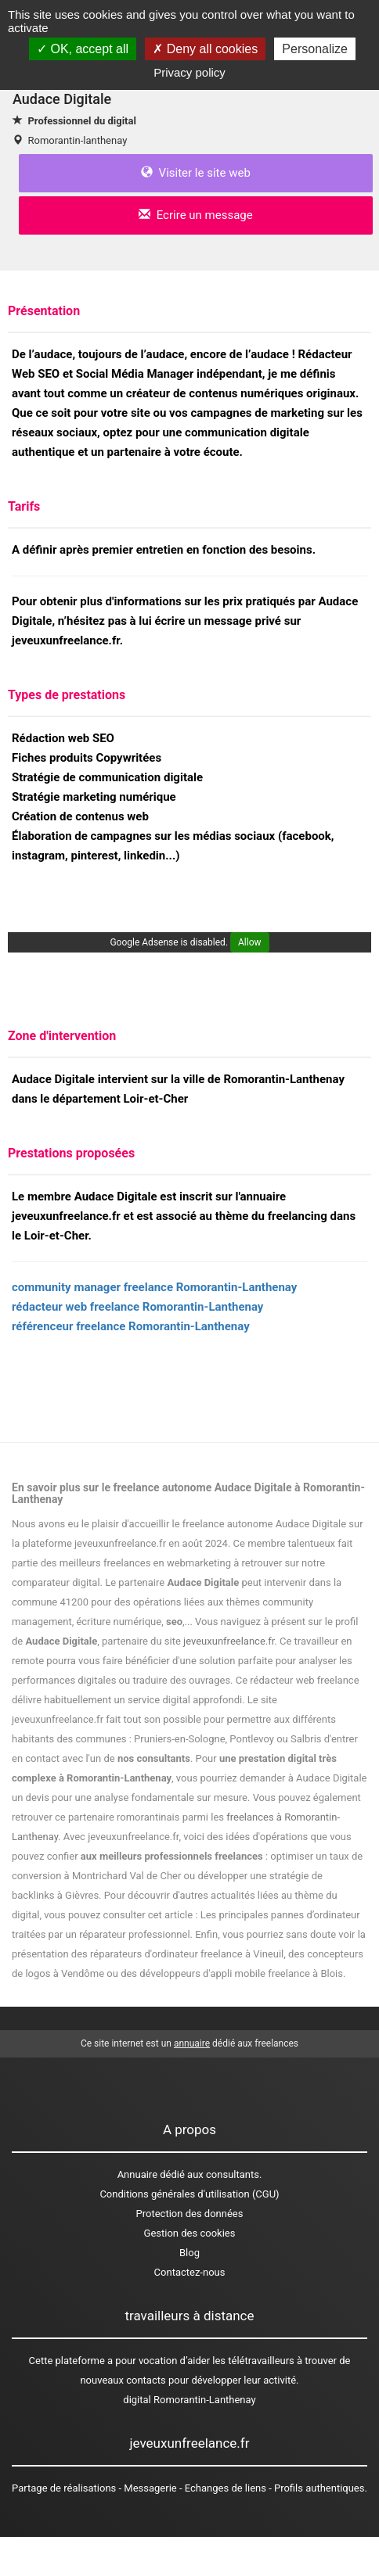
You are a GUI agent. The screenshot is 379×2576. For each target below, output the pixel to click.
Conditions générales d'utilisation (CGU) (189, 2194)
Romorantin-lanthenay (77, 140)
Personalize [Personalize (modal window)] (315, 49)
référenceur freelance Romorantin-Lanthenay (131, 1326)
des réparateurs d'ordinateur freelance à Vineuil (177, 1954)
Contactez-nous (190, 2272)
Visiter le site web (196, 173)
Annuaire (137, 2174)
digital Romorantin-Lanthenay (189, 2400)
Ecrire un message (195, 215)
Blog (189, 2252)
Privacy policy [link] (189, 72)
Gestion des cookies (190, 2233)
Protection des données (190, 2213)
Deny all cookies (205, 49)
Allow (250, 942)
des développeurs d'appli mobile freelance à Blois (232, 1973)
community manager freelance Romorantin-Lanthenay (154, 1287)
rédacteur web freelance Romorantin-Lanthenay (137, 1307)
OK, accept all (82, 49)
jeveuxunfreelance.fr (228, 1641)
